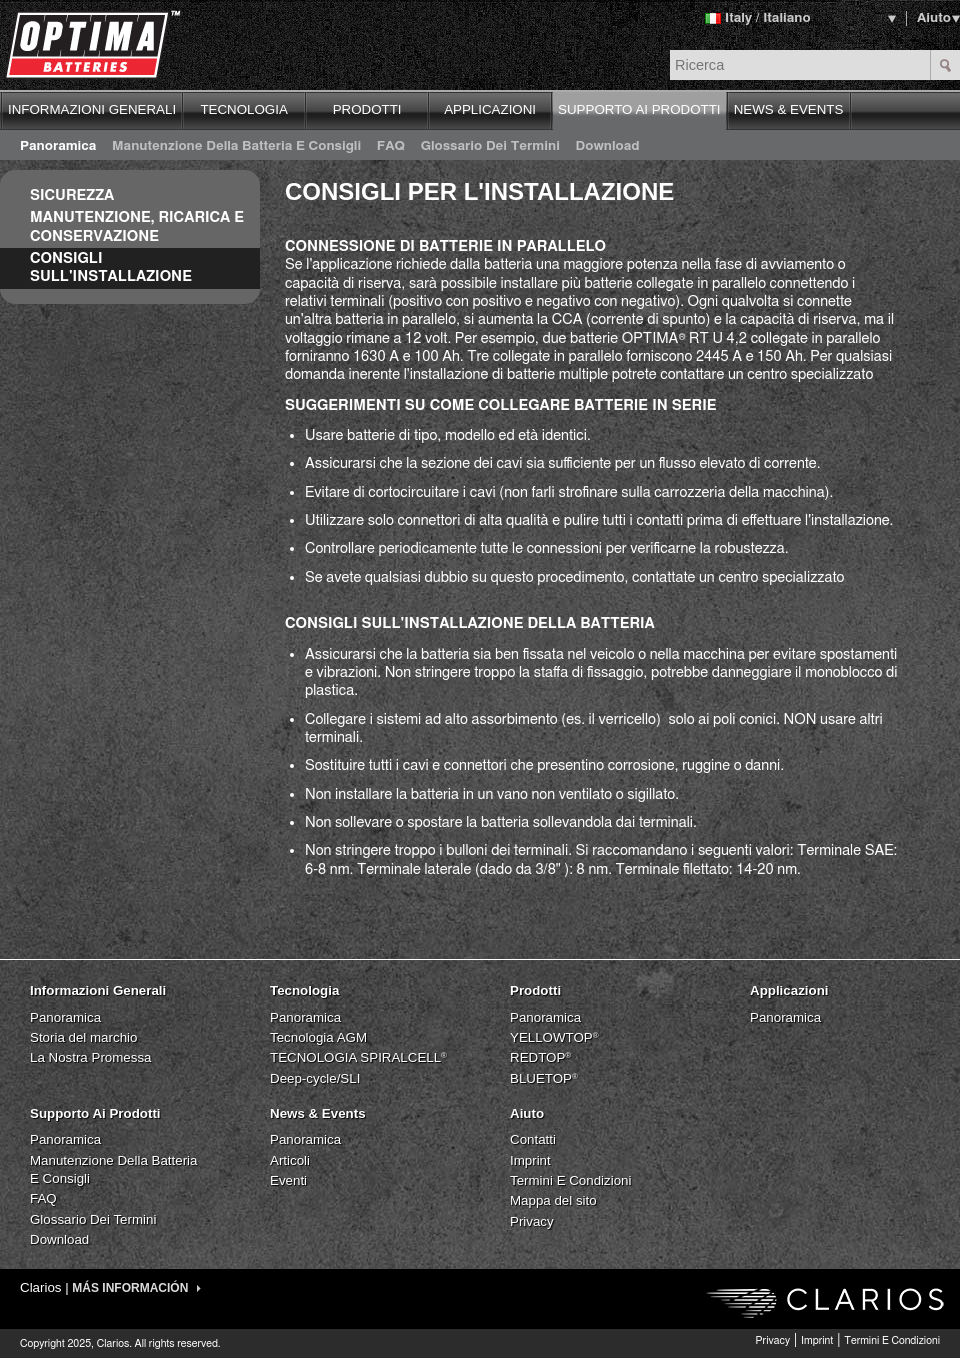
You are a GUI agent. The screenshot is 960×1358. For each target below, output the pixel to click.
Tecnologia (304, 990)
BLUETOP (544, 1078)
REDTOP (540, 1057)
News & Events (318, 1113)
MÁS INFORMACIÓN (136, 1288)
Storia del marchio (83, 1037)
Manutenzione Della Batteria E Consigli (236, 146)
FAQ (391, 146)
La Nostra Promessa (90, 1057)
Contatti (533, 1139)
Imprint (530, 1160)
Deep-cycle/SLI (315, 1078)
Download (608, 146)
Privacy (532, 1221)
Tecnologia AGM (318, 1037)
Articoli (290, 1160)
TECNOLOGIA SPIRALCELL (358, 1057)
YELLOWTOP (554, 1037)
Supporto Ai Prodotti (95, 1113)
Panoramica (58, 146)
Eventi (288, 1180)
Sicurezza (72, 195)
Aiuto (934, 18)
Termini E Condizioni (570, 1180)
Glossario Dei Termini (490, 146)
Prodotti (535, 990)
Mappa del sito (553, 1200)
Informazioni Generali (98, 990)
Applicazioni (789, 990)
